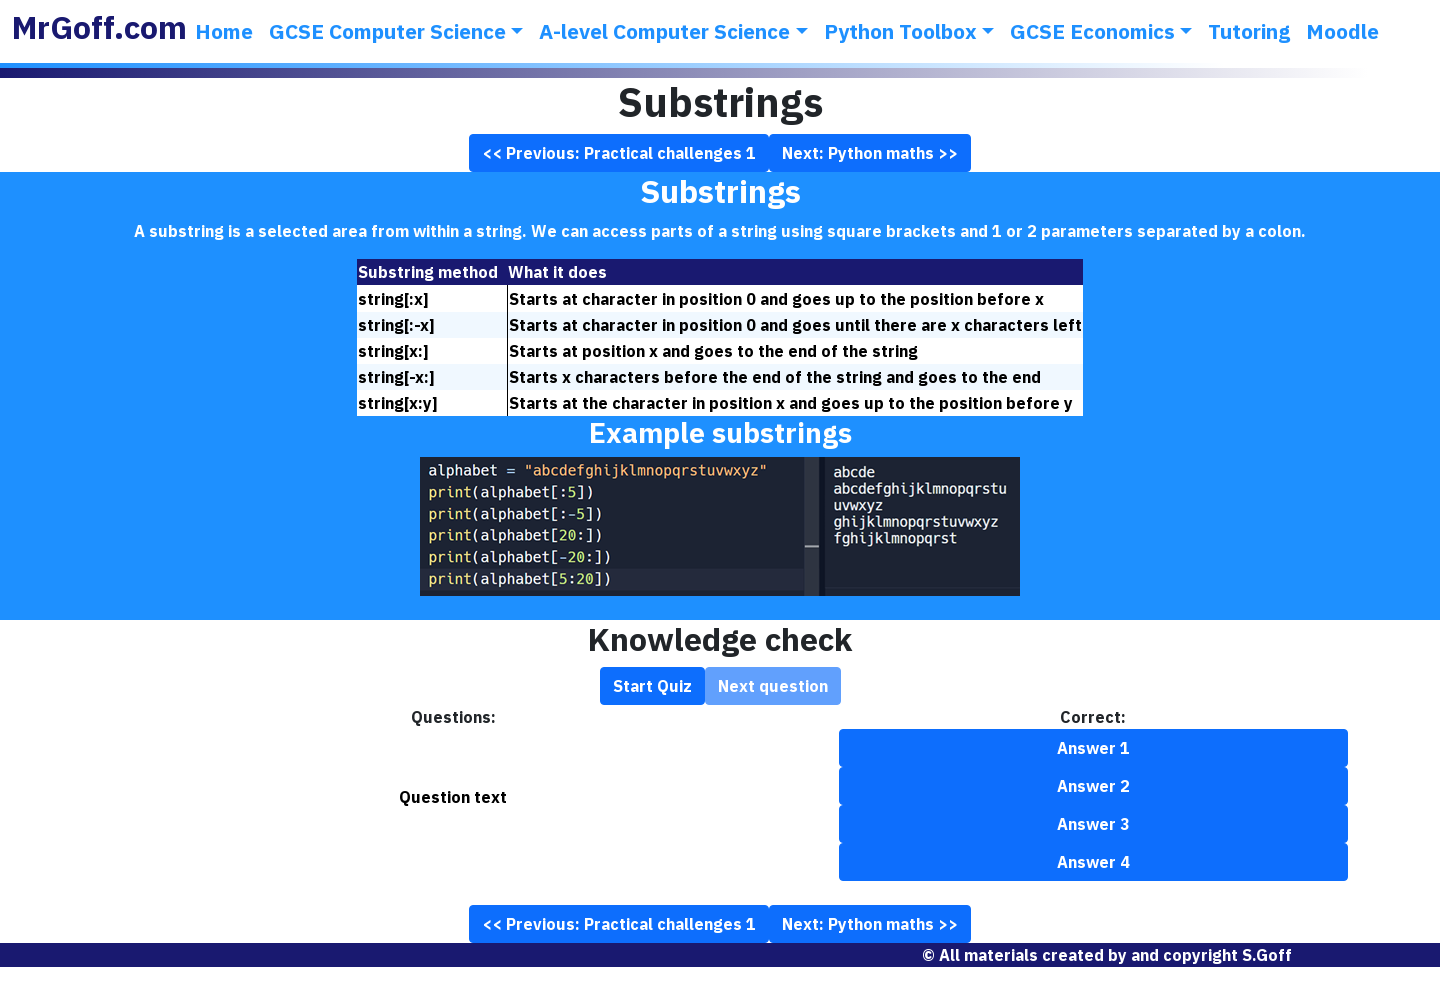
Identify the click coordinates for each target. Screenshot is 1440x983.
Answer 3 (1093, 824)
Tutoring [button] (1249, 31)
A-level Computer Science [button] (664, 31)
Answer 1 (1093, 748)
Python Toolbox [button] (900, 31)
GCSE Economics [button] (1092, 31)
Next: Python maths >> (870, 153)
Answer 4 (1093, 862)
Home (224, 31)
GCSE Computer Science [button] (387, 31)
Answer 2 (1093, 786)
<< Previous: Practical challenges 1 (619, 153)
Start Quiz (652, 686)
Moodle (1342, 31)
